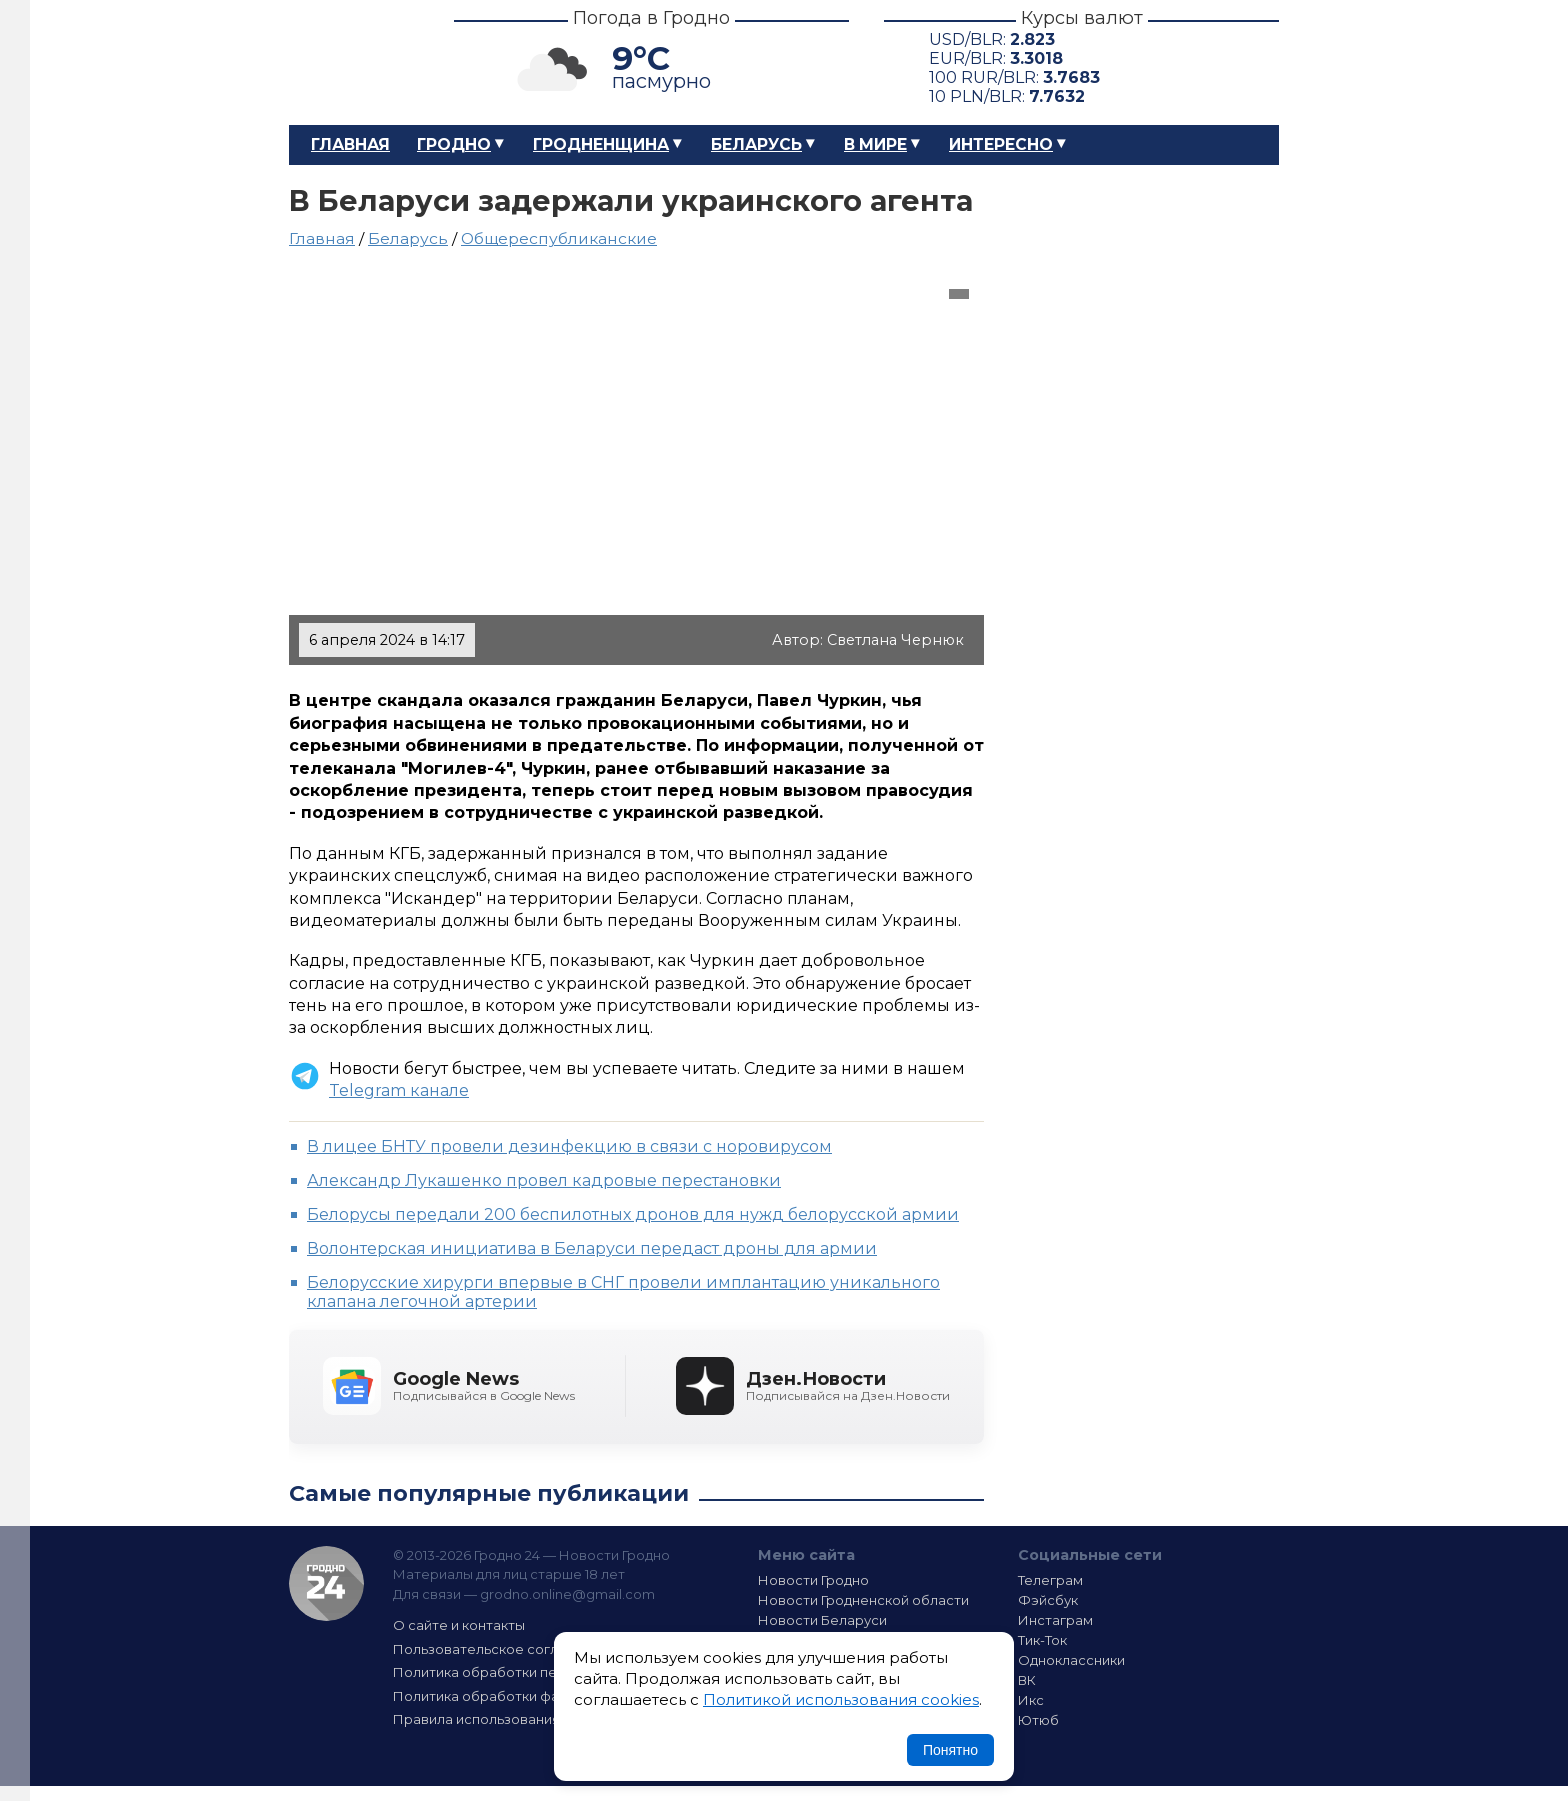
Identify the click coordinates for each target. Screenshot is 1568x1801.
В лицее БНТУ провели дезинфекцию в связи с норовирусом (569, 1146)
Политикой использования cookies (841, 1699)
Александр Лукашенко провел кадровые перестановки (544, 1180)
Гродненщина (601, 144)
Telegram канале (399, 1090)
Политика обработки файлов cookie (517, 1696)
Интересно (1001, 144)
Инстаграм (1055, 1620)
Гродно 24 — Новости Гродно (326, 1583)
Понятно (950, 1750)
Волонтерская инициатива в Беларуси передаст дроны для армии (592, 1248)
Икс (1031, 1700)
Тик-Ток (1042, 1640)
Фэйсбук (1048, 1600)
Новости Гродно (813, 1580)
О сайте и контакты (459, 1625)
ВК (1027, 1680)
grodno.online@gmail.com (567, 1594)
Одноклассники (1071, 1660)
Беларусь (756, 144)
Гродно (454, 144)
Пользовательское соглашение (502, 1649)
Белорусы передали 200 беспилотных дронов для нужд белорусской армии (633, 1214)
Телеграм (1050, 1580)
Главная (350, 144)
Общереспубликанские (559, 238)
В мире (875, 144)
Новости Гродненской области (863, 1600)
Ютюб (1038, 1720)
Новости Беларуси (822, 1620)
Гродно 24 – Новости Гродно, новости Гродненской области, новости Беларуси (354, 62)
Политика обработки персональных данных (542, 1672)
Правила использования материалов (520, 1719)
